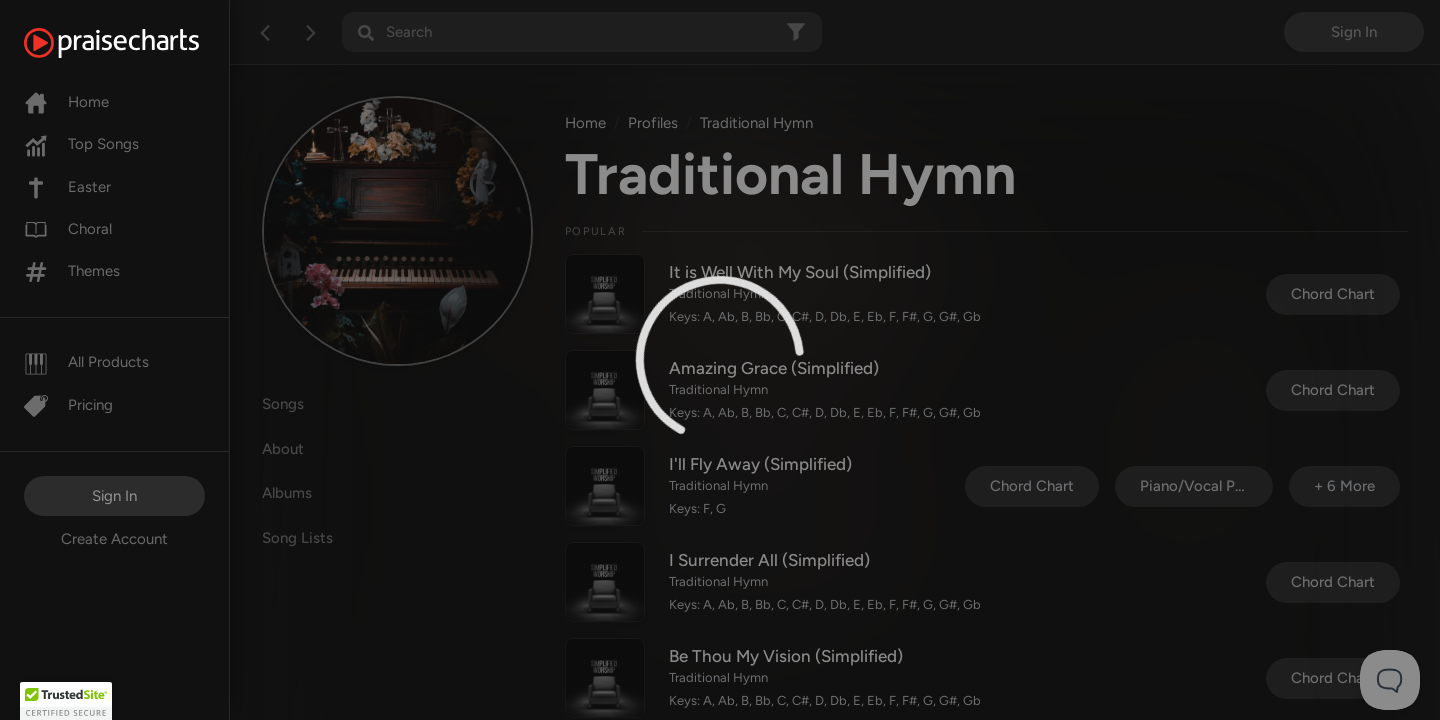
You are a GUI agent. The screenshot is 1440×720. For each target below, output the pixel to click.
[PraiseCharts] (136, 43)
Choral (68, 229)
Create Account (114, 539)
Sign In (114, 496)
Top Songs (81, 144)
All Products (86, 362)
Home (66, 102)
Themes (72, 271)
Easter (67, 187)
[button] (66, 701)
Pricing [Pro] (68, 405)
